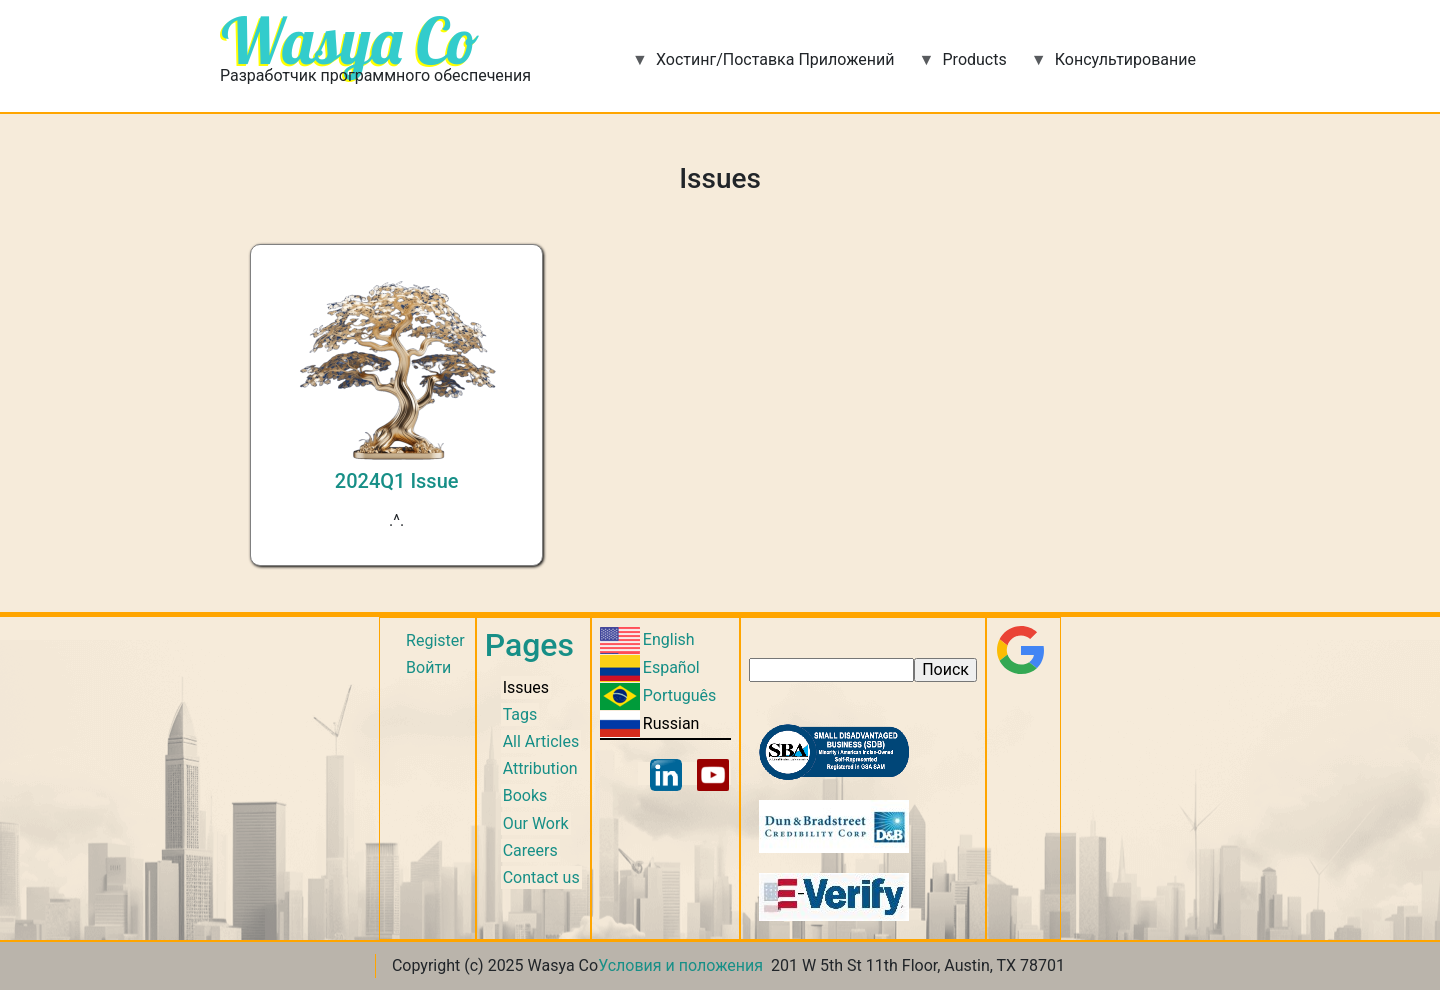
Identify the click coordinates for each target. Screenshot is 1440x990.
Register (435, 640)
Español (671, 667)
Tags (520, 714)
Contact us (541, 877)
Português (680, 695)
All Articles (541, 741)
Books (525, 795)
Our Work (536, 823)
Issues (526, 687)
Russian (671, 723)
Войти (428, 667)
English (669, 639)
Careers (530, 850)
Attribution (540, 768)
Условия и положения (680, 965)
